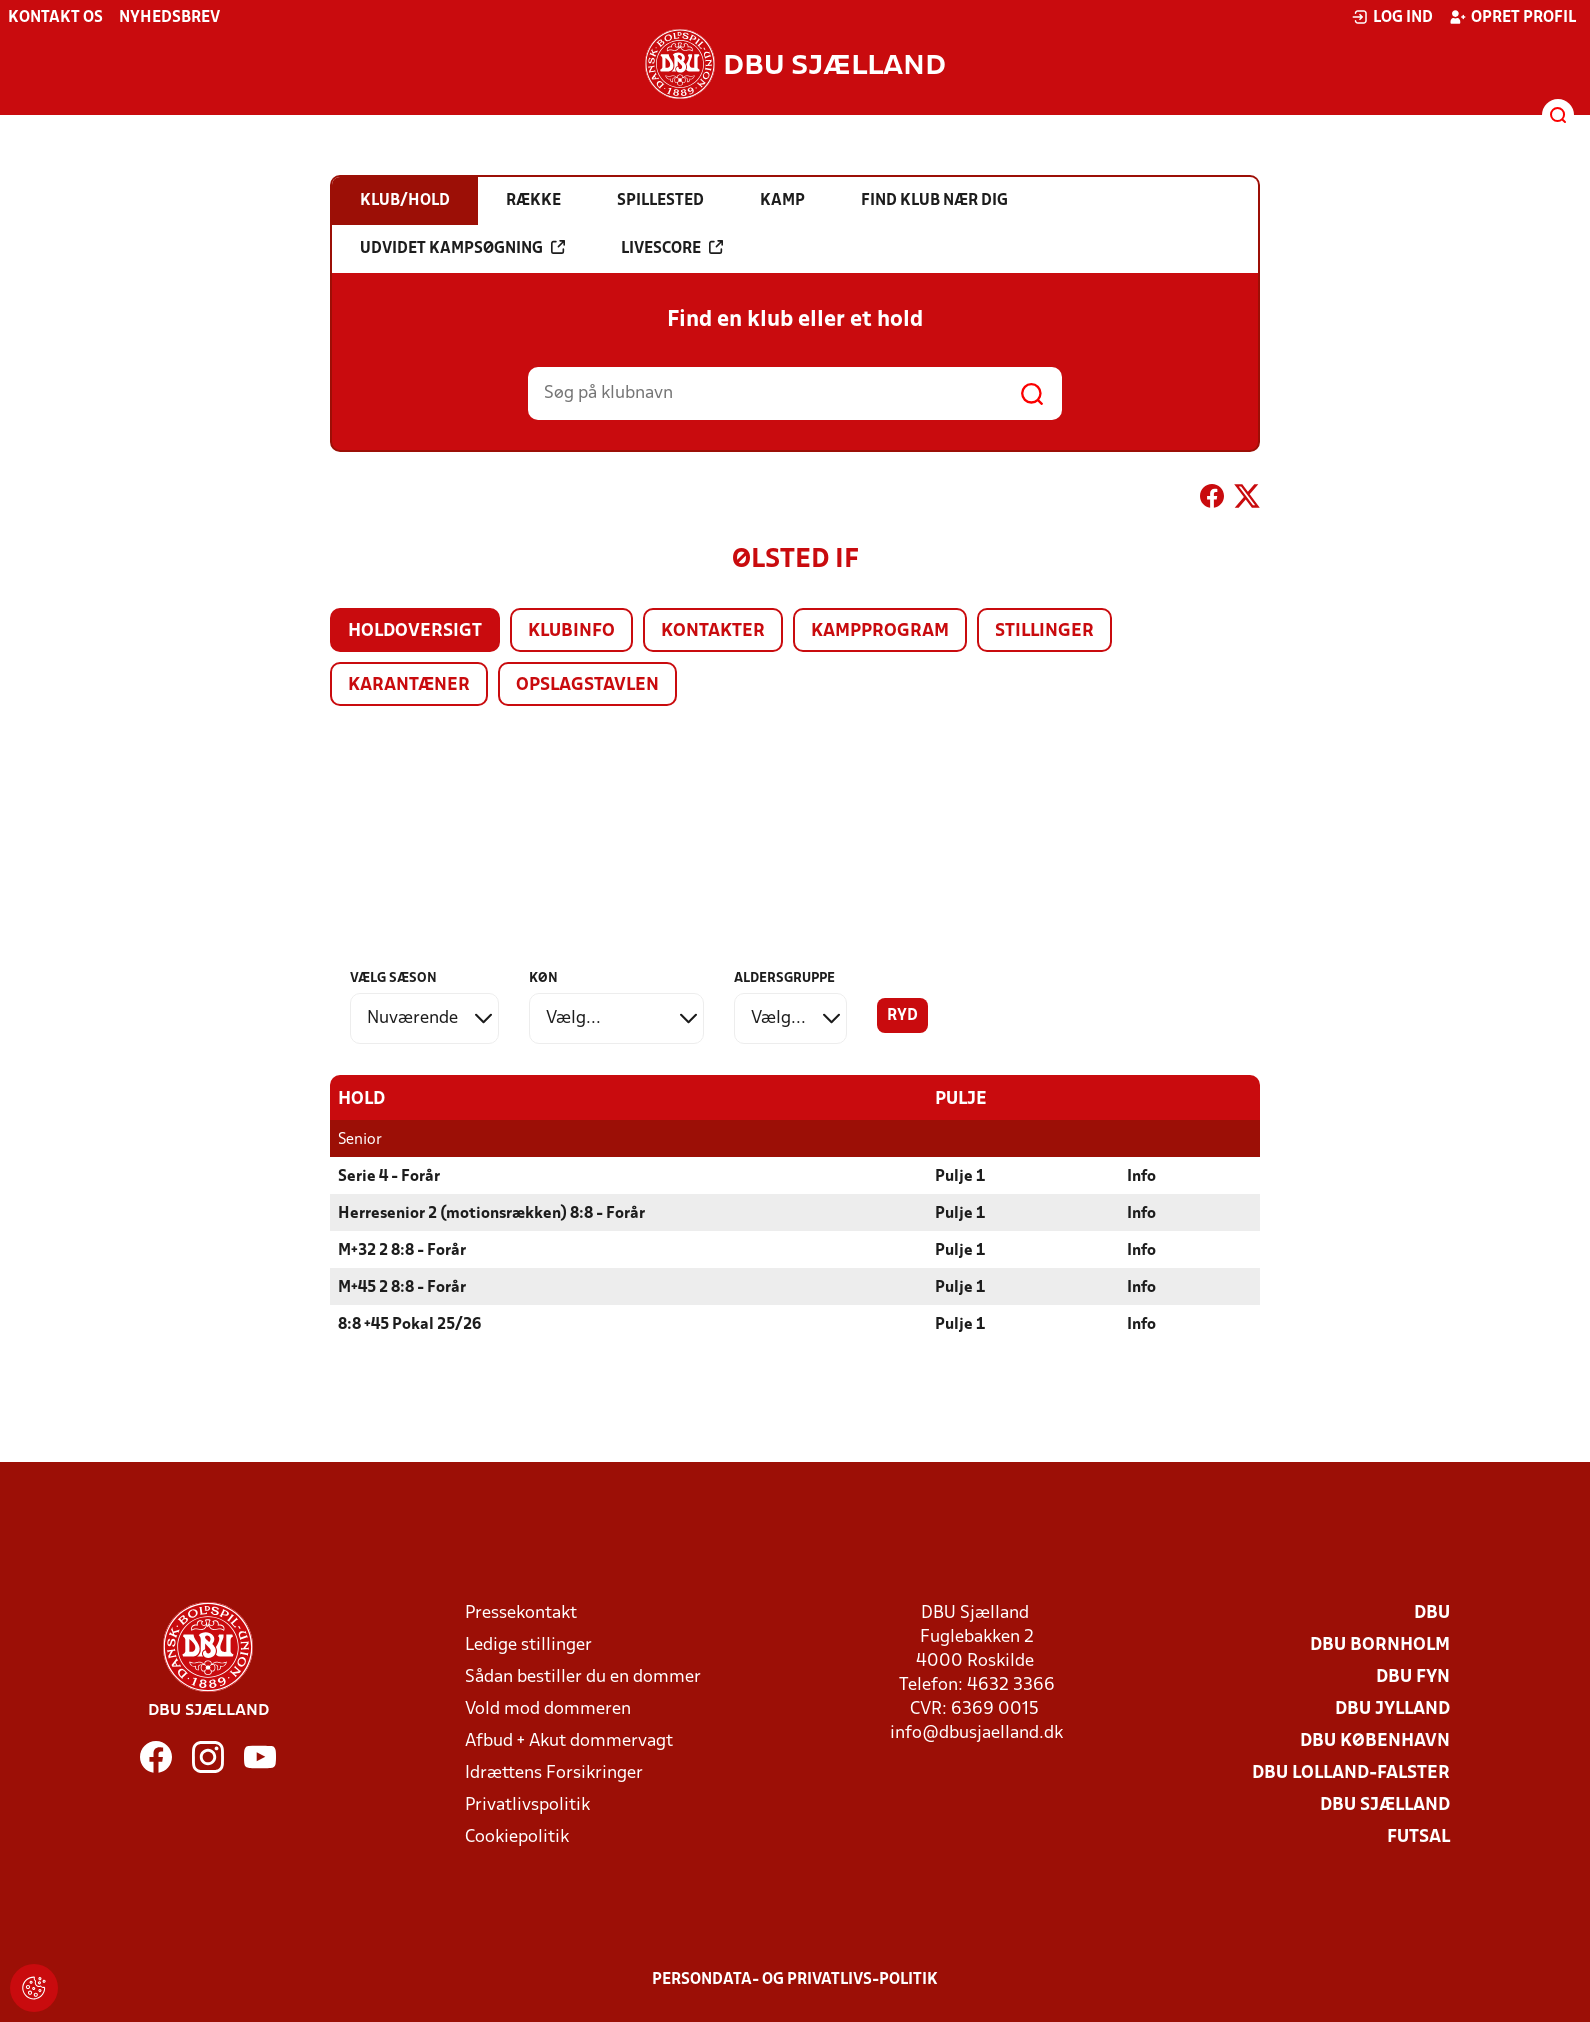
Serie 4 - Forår (389, 1176)
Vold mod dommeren (548, 1708)
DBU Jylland (1392, 1708)
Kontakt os (55, 18)
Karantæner (409, 685)
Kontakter (713, 631)
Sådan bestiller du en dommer (583, 1676)
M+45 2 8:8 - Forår (402, 1287)
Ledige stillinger (528, 1644)
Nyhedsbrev (169, 18)
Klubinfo (571, 631)
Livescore (672, 248)
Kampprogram (880, 631)
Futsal (1418, 1836)
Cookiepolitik (517, 1836)
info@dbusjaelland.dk (976, 1732)
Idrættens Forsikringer (554, 1772)
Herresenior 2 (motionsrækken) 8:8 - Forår (491, 1213)
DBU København (1375, 1740)
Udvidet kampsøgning (462, 248)
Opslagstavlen (587, 685)
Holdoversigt (415, 631)
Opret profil (1512, 17)
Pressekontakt (521, 1612)
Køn (543, 978)
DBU (1432, 1612)
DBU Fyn (1413, 1676)
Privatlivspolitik (527, 1804)
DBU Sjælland (1385, 1804)
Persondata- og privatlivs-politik (795, 1979)
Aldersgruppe (784, 978)
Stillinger (1044, 631)
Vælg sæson (393, 978)
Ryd (902, 1016)
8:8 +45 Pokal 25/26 (409, 1324)
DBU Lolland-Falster (1351, 1772)
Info (1141, 1176)
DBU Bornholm (1380, 1644)
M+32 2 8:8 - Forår (402, 1250)
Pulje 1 (960, 1176)
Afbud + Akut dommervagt (569, 1740)
